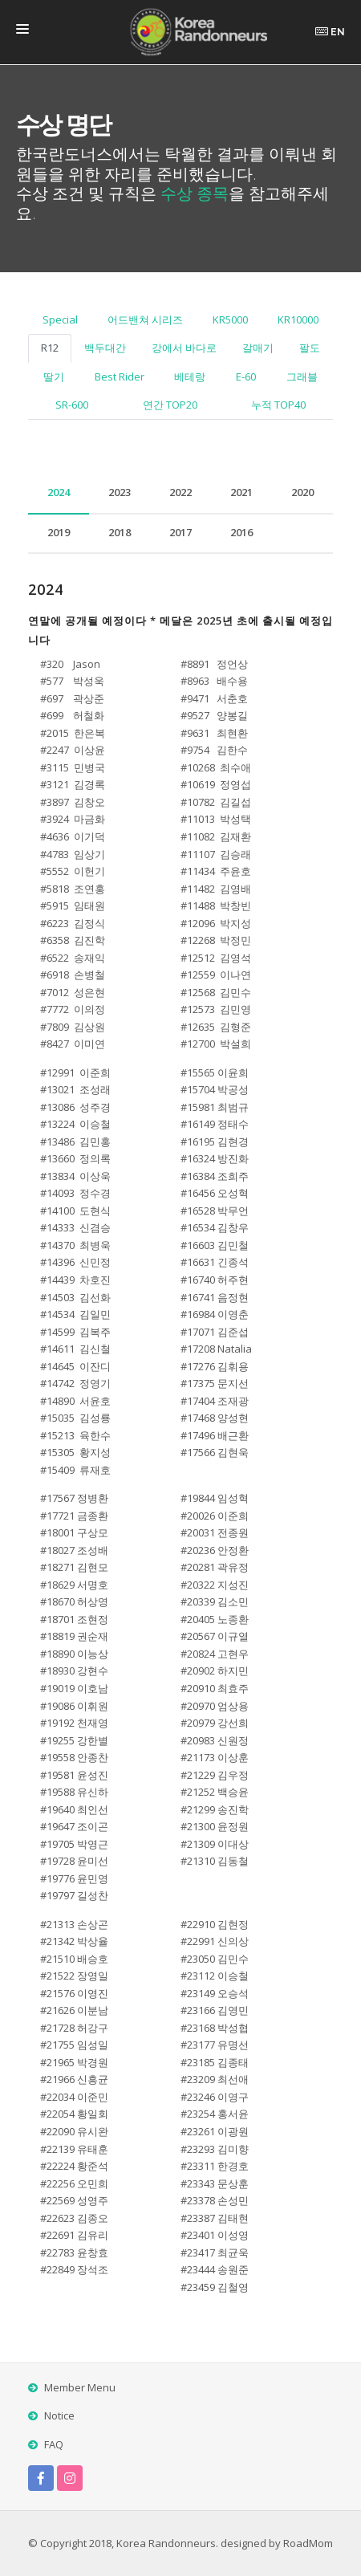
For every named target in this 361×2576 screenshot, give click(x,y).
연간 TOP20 (170, 404)
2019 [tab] (58, 532)
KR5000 (230, 319)
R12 (50, 347)
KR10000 (298, 319)
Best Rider (119, 376)
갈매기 (258, 347)
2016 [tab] (241, 532)
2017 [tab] (180, 532)
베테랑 (189, 376)
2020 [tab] (302, 492)
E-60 (246, 376)
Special (60, 319)
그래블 (302, 376)
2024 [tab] (58, 492)
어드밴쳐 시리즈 (145, 319)
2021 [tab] (241, 492)
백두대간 (105, 347)
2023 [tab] (119, 492)
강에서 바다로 (184, 347)
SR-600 (71, 404)
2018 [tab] (119, 532)
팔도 (309, 347)
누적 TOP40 (278, 404)
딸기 (53, 376)
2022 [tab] (180, 492)
